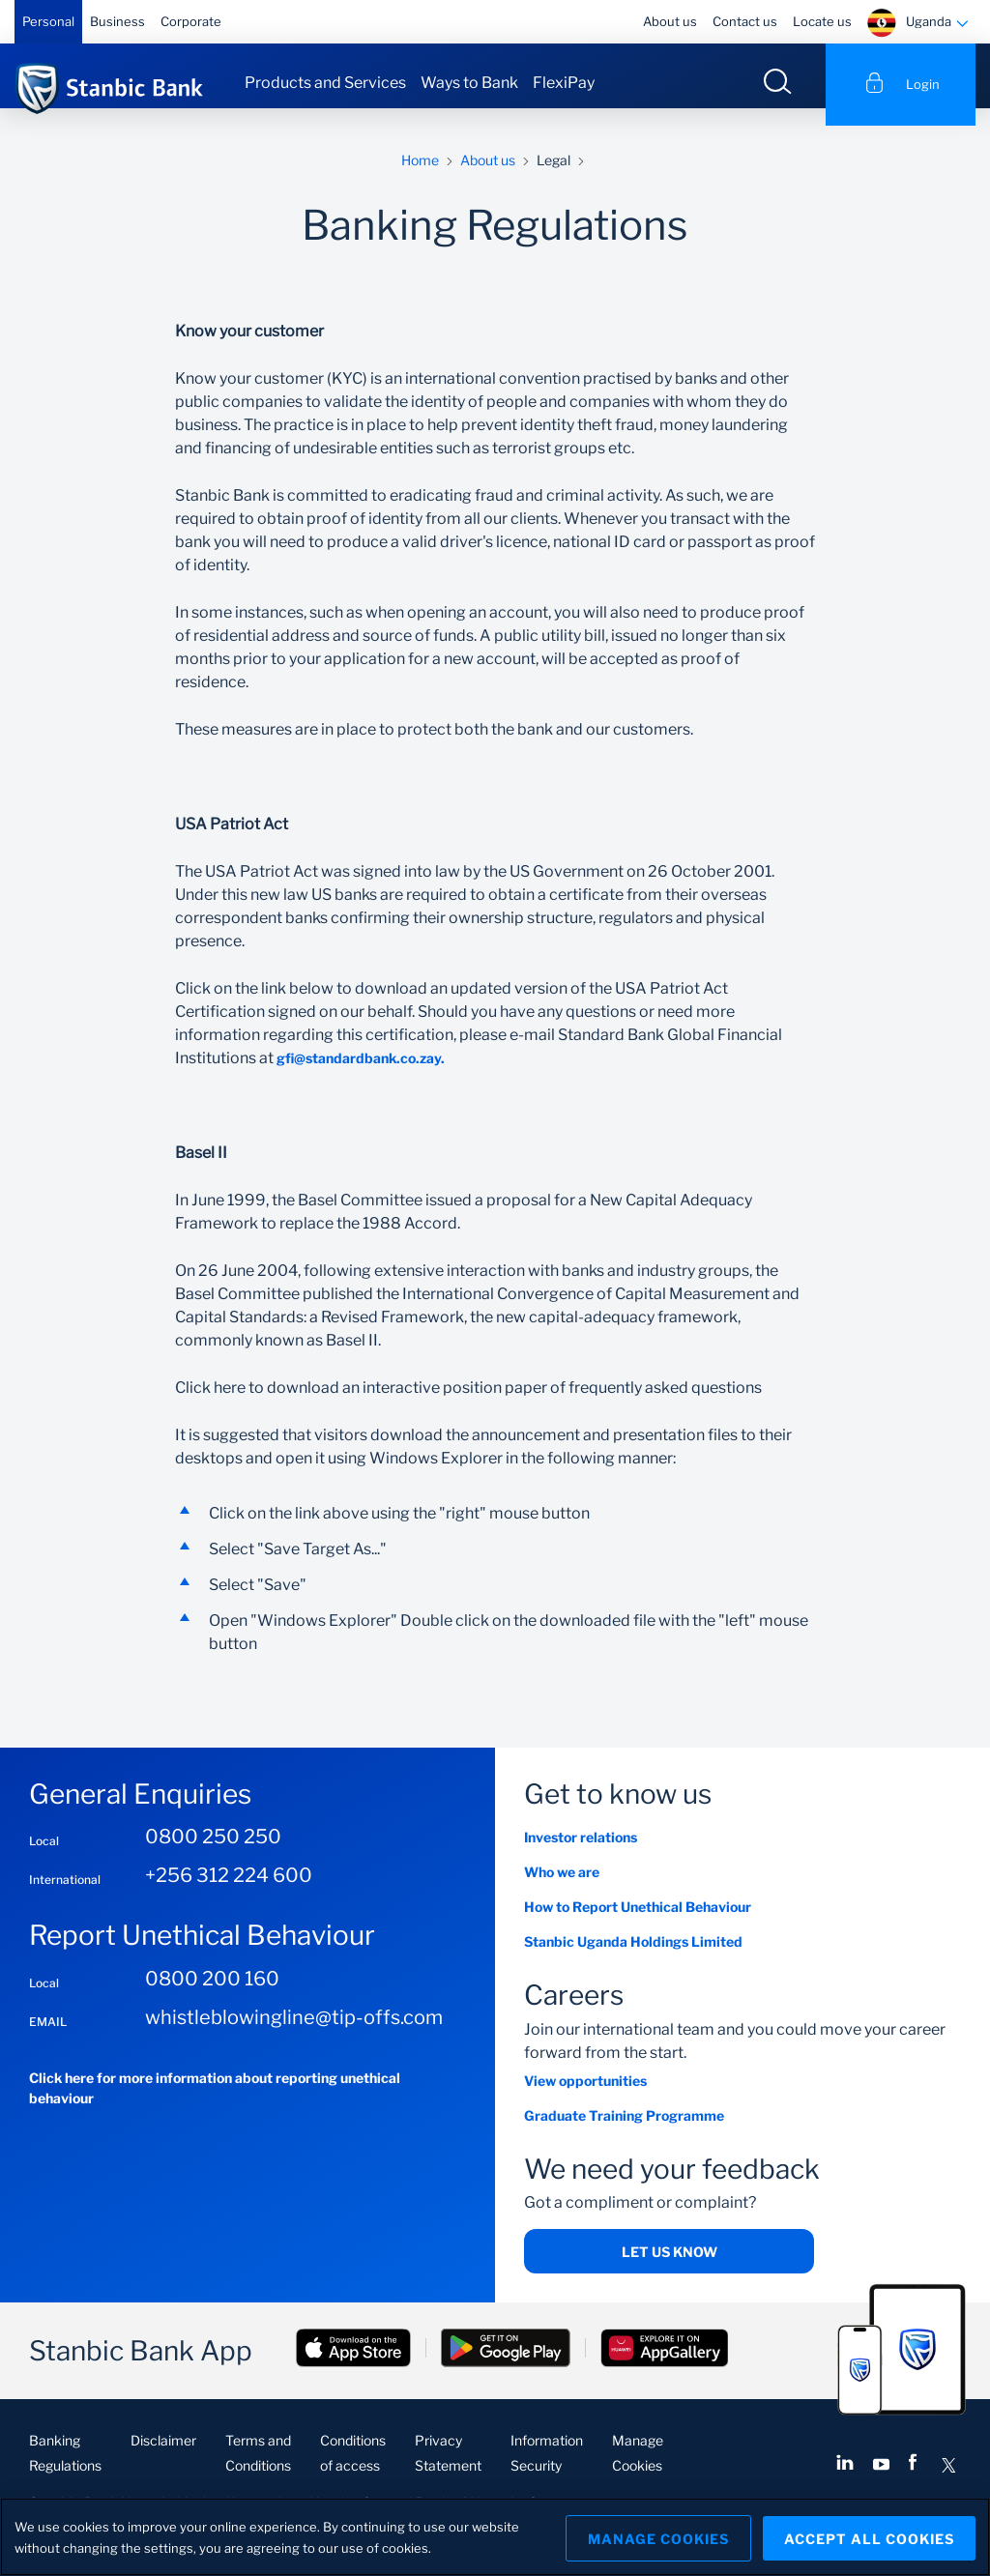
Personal (48, 21)
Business (117, 21)
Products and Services (325, 82)
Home (420, 176)
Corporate (190, 21)
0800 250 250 (213, 1854)
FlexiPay (564, 82)
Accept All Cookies (869, 2537)
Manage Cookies (652, 2537)
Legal (553, 176)
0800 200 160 (212, 1995)
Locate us (822, 21)
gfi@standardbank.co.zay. (361, 1075)
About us (670, 21)
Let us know (669, 2269)
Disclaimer (163, 2457)
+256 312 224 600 (228, 1892)
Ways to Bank (469, 82)
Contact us (745, 21)
